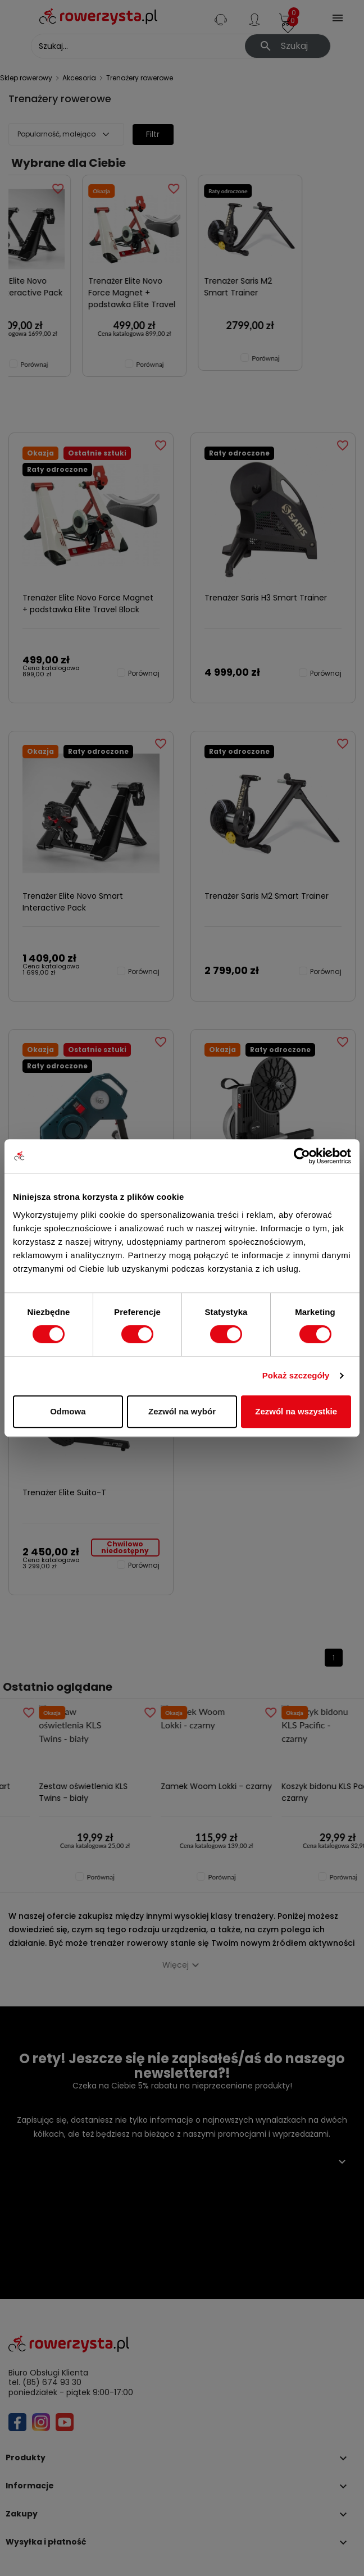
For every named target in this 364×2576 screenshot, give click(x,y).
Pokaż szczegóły (296, 1375)
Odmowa (67, 1411)
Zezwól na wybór (182, 1411)
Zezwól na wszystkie (296, 1411)
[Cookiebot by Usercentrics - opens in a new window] (302, 1156)
